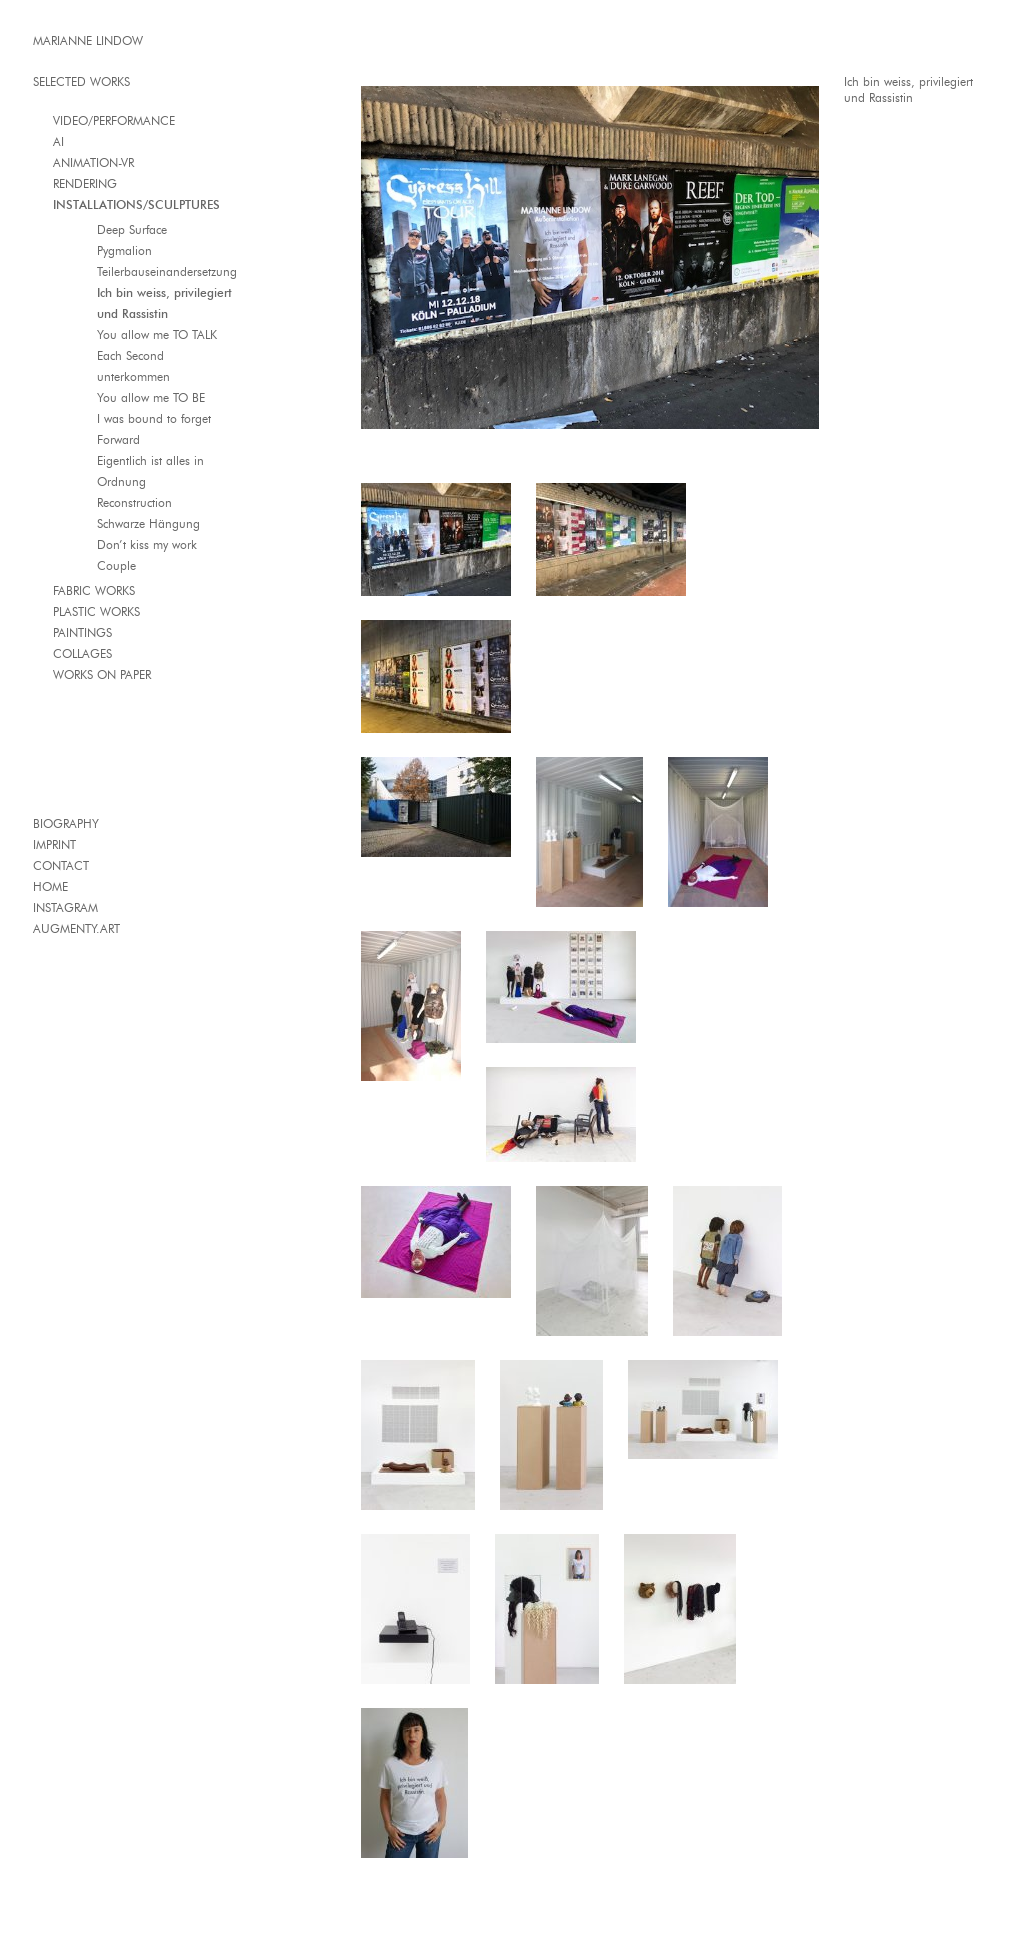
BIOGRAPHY (66, 823)
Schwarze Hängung (148, 523)
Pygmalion (124, 250)
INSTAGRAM (65, 907)
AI (58, 141)
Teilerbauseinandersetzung (167, 271)
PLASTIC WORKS (96, 611)
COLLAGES (82, 653)
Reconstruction (134, 502)
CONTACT (61, 865)
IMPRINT (54, 844)
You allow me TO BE (151, 397)
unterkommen (133, 376)
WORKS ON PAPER (102, 674)
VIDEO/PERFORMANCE (114, 120)
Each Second (130, 355)
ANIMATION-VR (93, 162)
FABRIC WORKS (94, 590)
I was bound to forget (154, 418)
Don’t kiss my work (147, 544)
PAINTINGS (82, 632)
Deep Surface (132, 229)
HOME (50, 886)
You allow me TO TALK (157, 334)
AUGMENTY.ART (76, 928)
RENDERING (85, 183)
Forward (118, 439)
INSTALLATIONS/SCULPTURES (136, 204)
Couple (116, 565)
